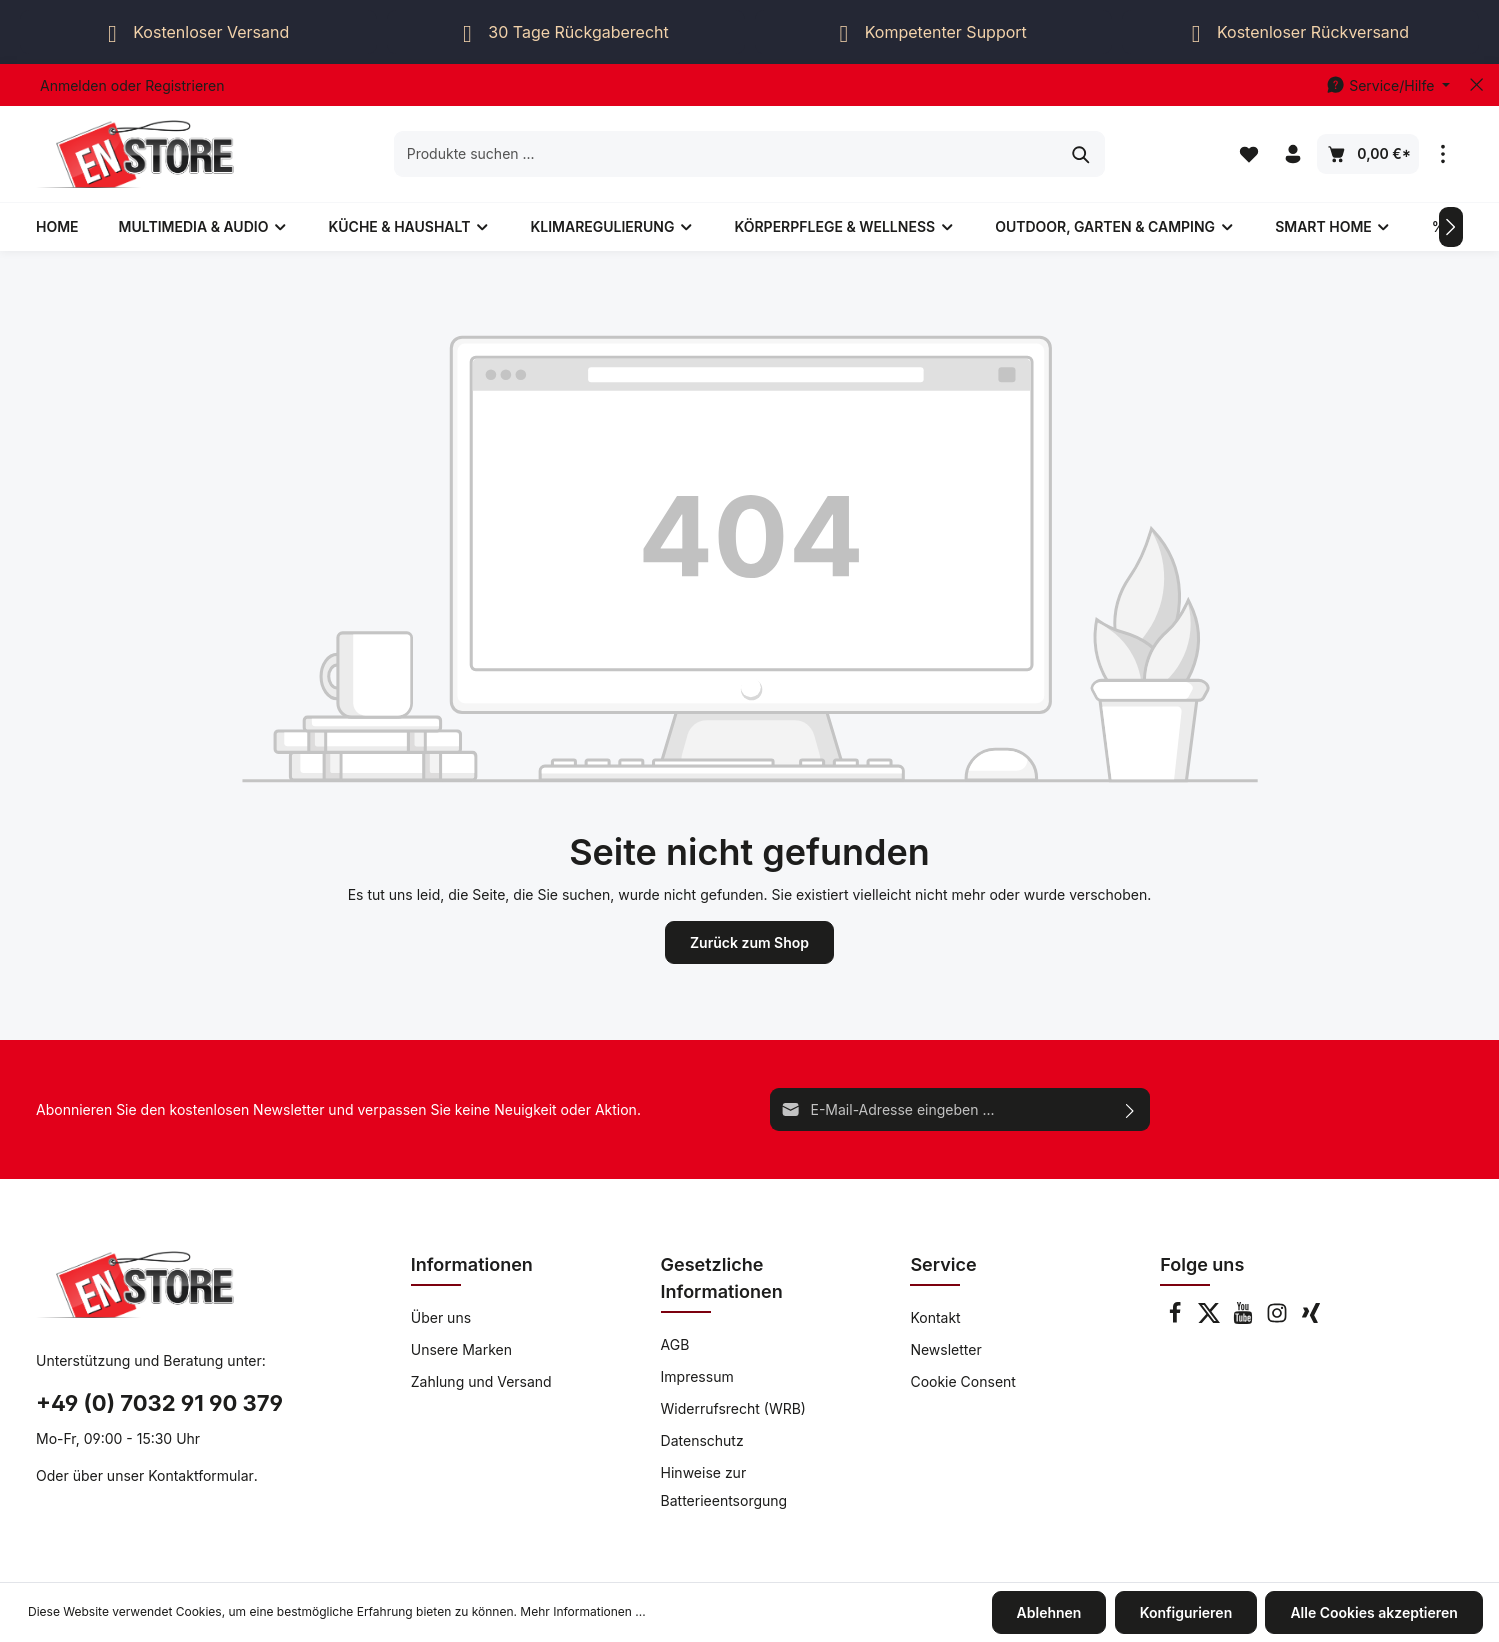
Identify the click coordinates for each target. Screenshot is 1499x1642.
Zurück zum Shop (749, 942)
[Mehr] (1443, 154)
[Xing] (1311, 1318)
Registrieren (184, 85)
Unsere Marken (461, 1349)
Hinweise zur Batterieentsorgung (724, 1486)
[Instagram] (1279, 1318)
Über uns (441, 1317)
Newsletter (945, 1349)
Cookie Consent (963, 1381)
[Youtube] (1245, 1318)
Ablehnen (1049, 1612)
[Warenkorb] (1368, 154)
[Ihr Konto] (1293, 154)
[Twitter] (1211, 1318)
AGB (675, 1344)
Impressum (697, 1376)
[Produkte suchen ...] (727, 153)
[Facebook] (1177, 1318)
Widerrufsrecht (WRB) (733, 1408)
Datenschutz (702, 1440)
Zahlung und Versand (481, 1381)
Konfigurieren (1186, 1612)
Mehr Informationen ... (582, 1612)
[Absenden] (1130, 1109)
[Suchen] (1081, 153)
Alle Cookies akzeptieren (1375, 1612)
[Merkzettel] (1249, 154)
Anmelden (73, 85)
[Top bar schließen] (1476, 85)
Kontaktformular (201, 1475)
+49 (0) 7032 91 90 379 (159, 1403)
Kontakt (935, 1317)
